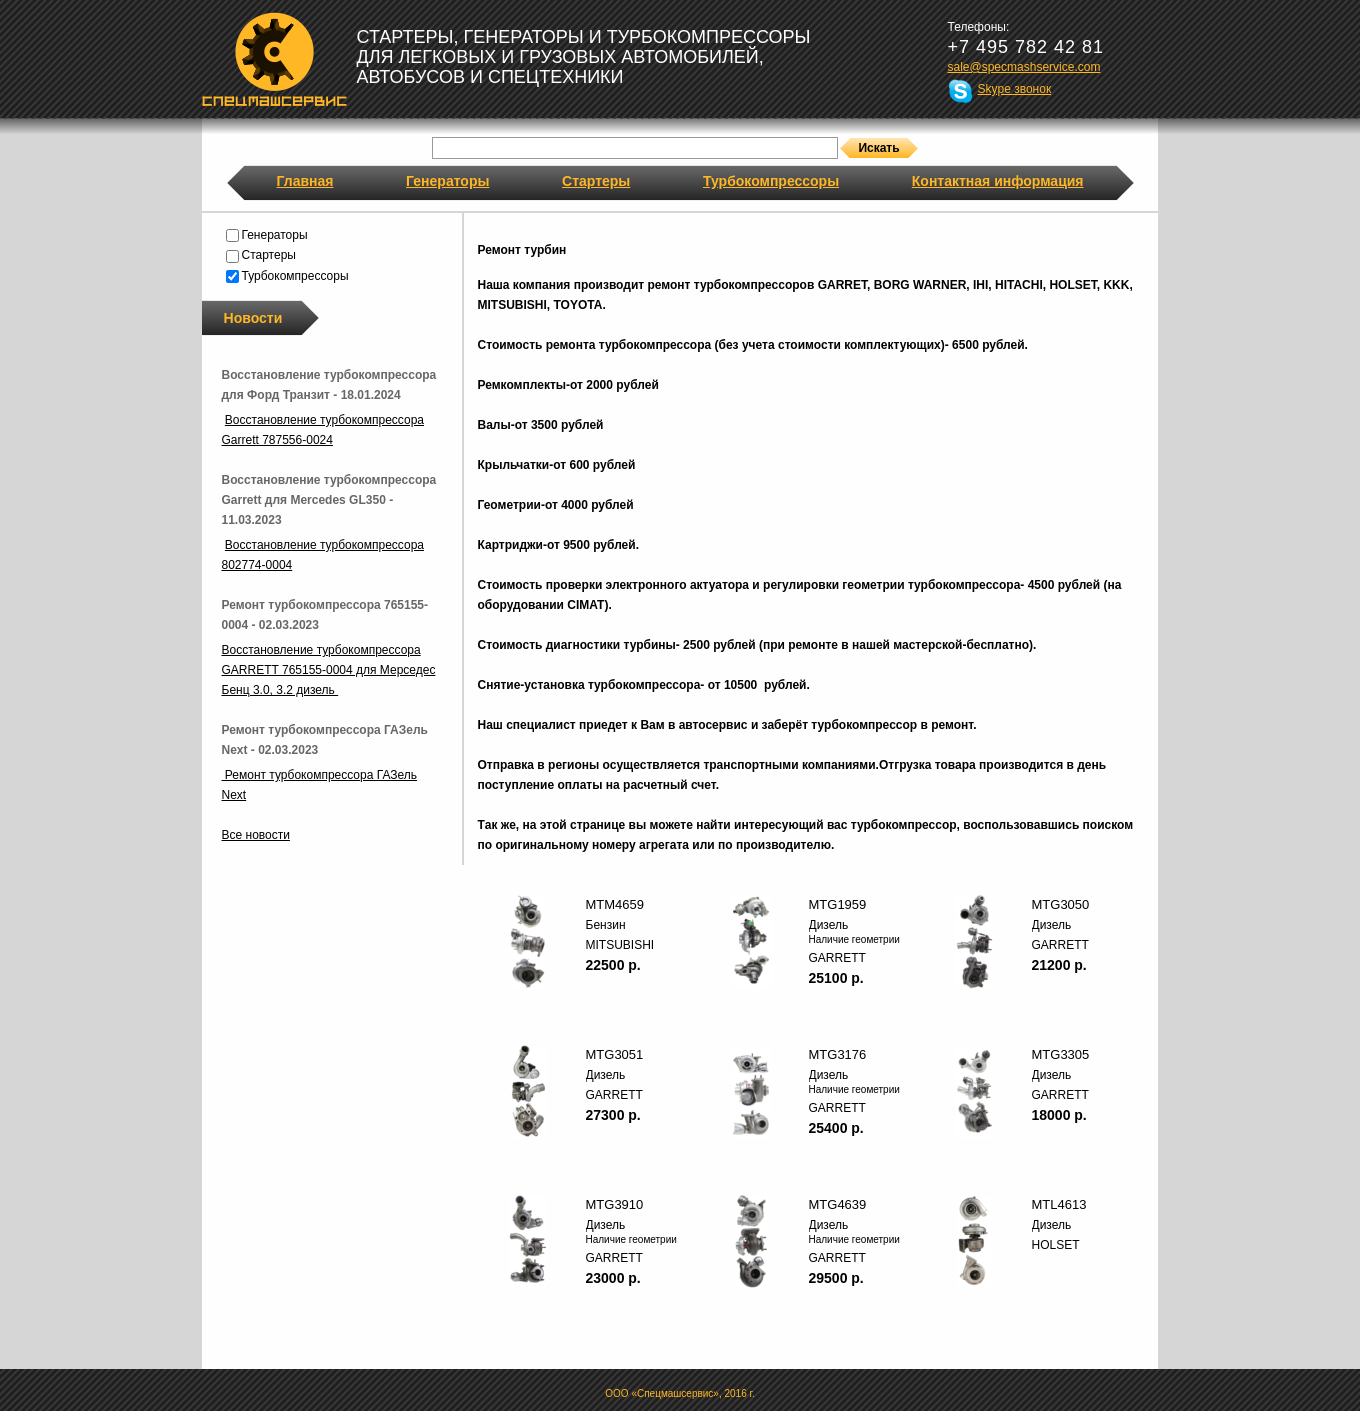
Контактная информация (998, 181)
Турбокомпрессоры (771, 181)
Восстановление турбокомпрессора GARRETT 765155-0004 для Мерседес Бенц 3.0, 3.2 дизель (329, 670)
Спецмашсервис (274, 59)
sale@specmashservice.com (1024, 67)
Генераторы (447, 181)
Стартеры (596, 181)
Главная (305, 181)
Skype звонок (1015, 89)
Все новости (256, 835)
